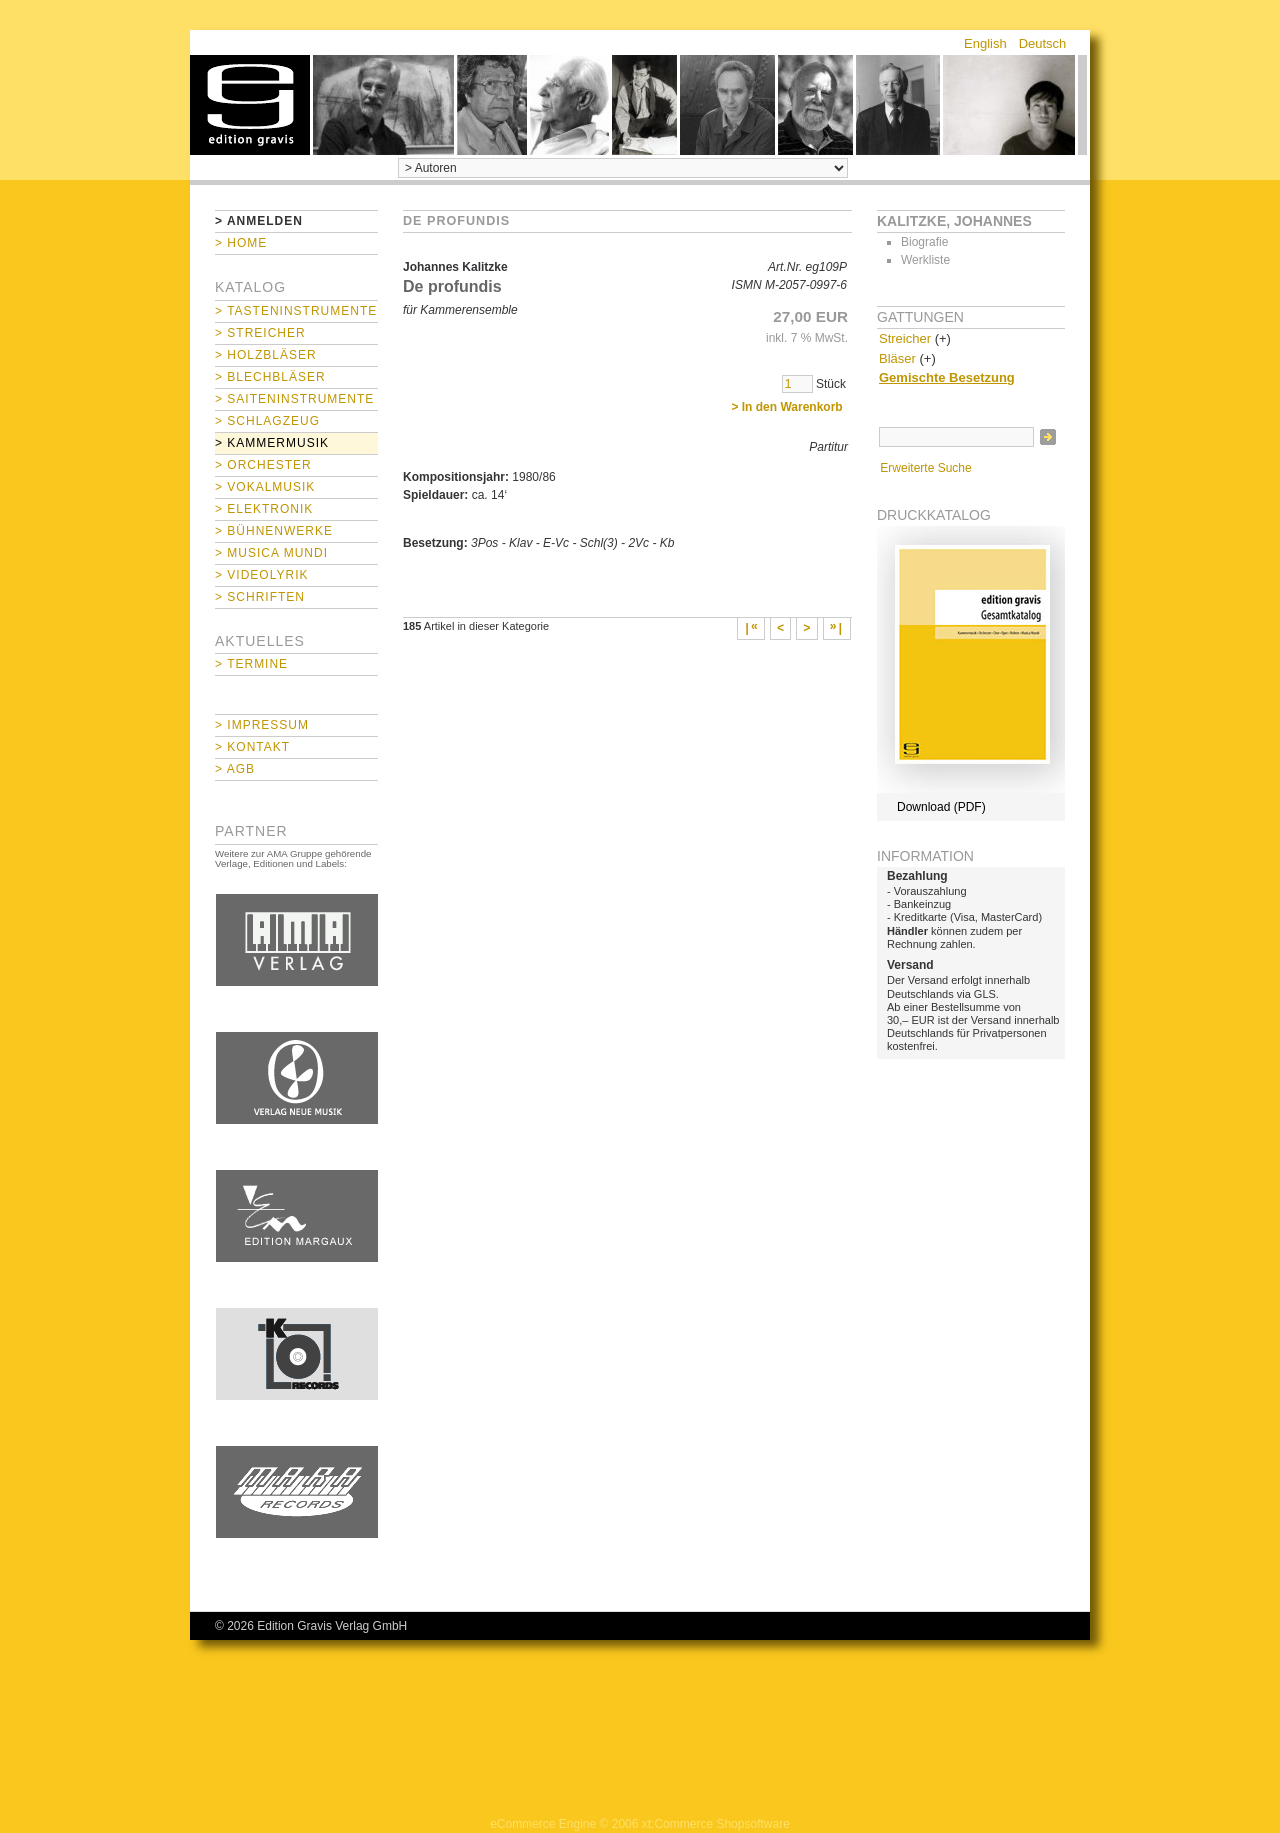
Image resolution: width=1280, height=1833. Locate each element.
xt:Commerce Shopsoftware (716, 1824)
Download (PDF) (941, 807)
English (985, 43)
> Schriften (260, 597)
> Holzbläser (266, 355)
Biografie (924, 242)
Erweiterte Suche (925, 468)
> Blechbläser (270, 377)
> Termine (251, 664)
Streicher (905, 338)
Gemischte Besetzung (947, 377)
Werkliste (925, 260)
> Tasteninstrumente (296, 311)
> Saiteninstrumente (294, 399)
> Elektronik (264, 509)
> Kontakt (252, 747)
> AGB (235, 769)
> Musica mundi (271, 553)
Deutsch (1043, 43)
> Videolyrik (261, 575)
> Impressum (262, 725)
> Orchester (263, 465)
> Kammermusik (272, 443)
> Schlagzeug (267, 421)
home (250, 105)
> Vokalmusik (265, 487)
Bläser (897, 358)
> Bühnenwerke (274, 531)
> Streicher (260, 333)
